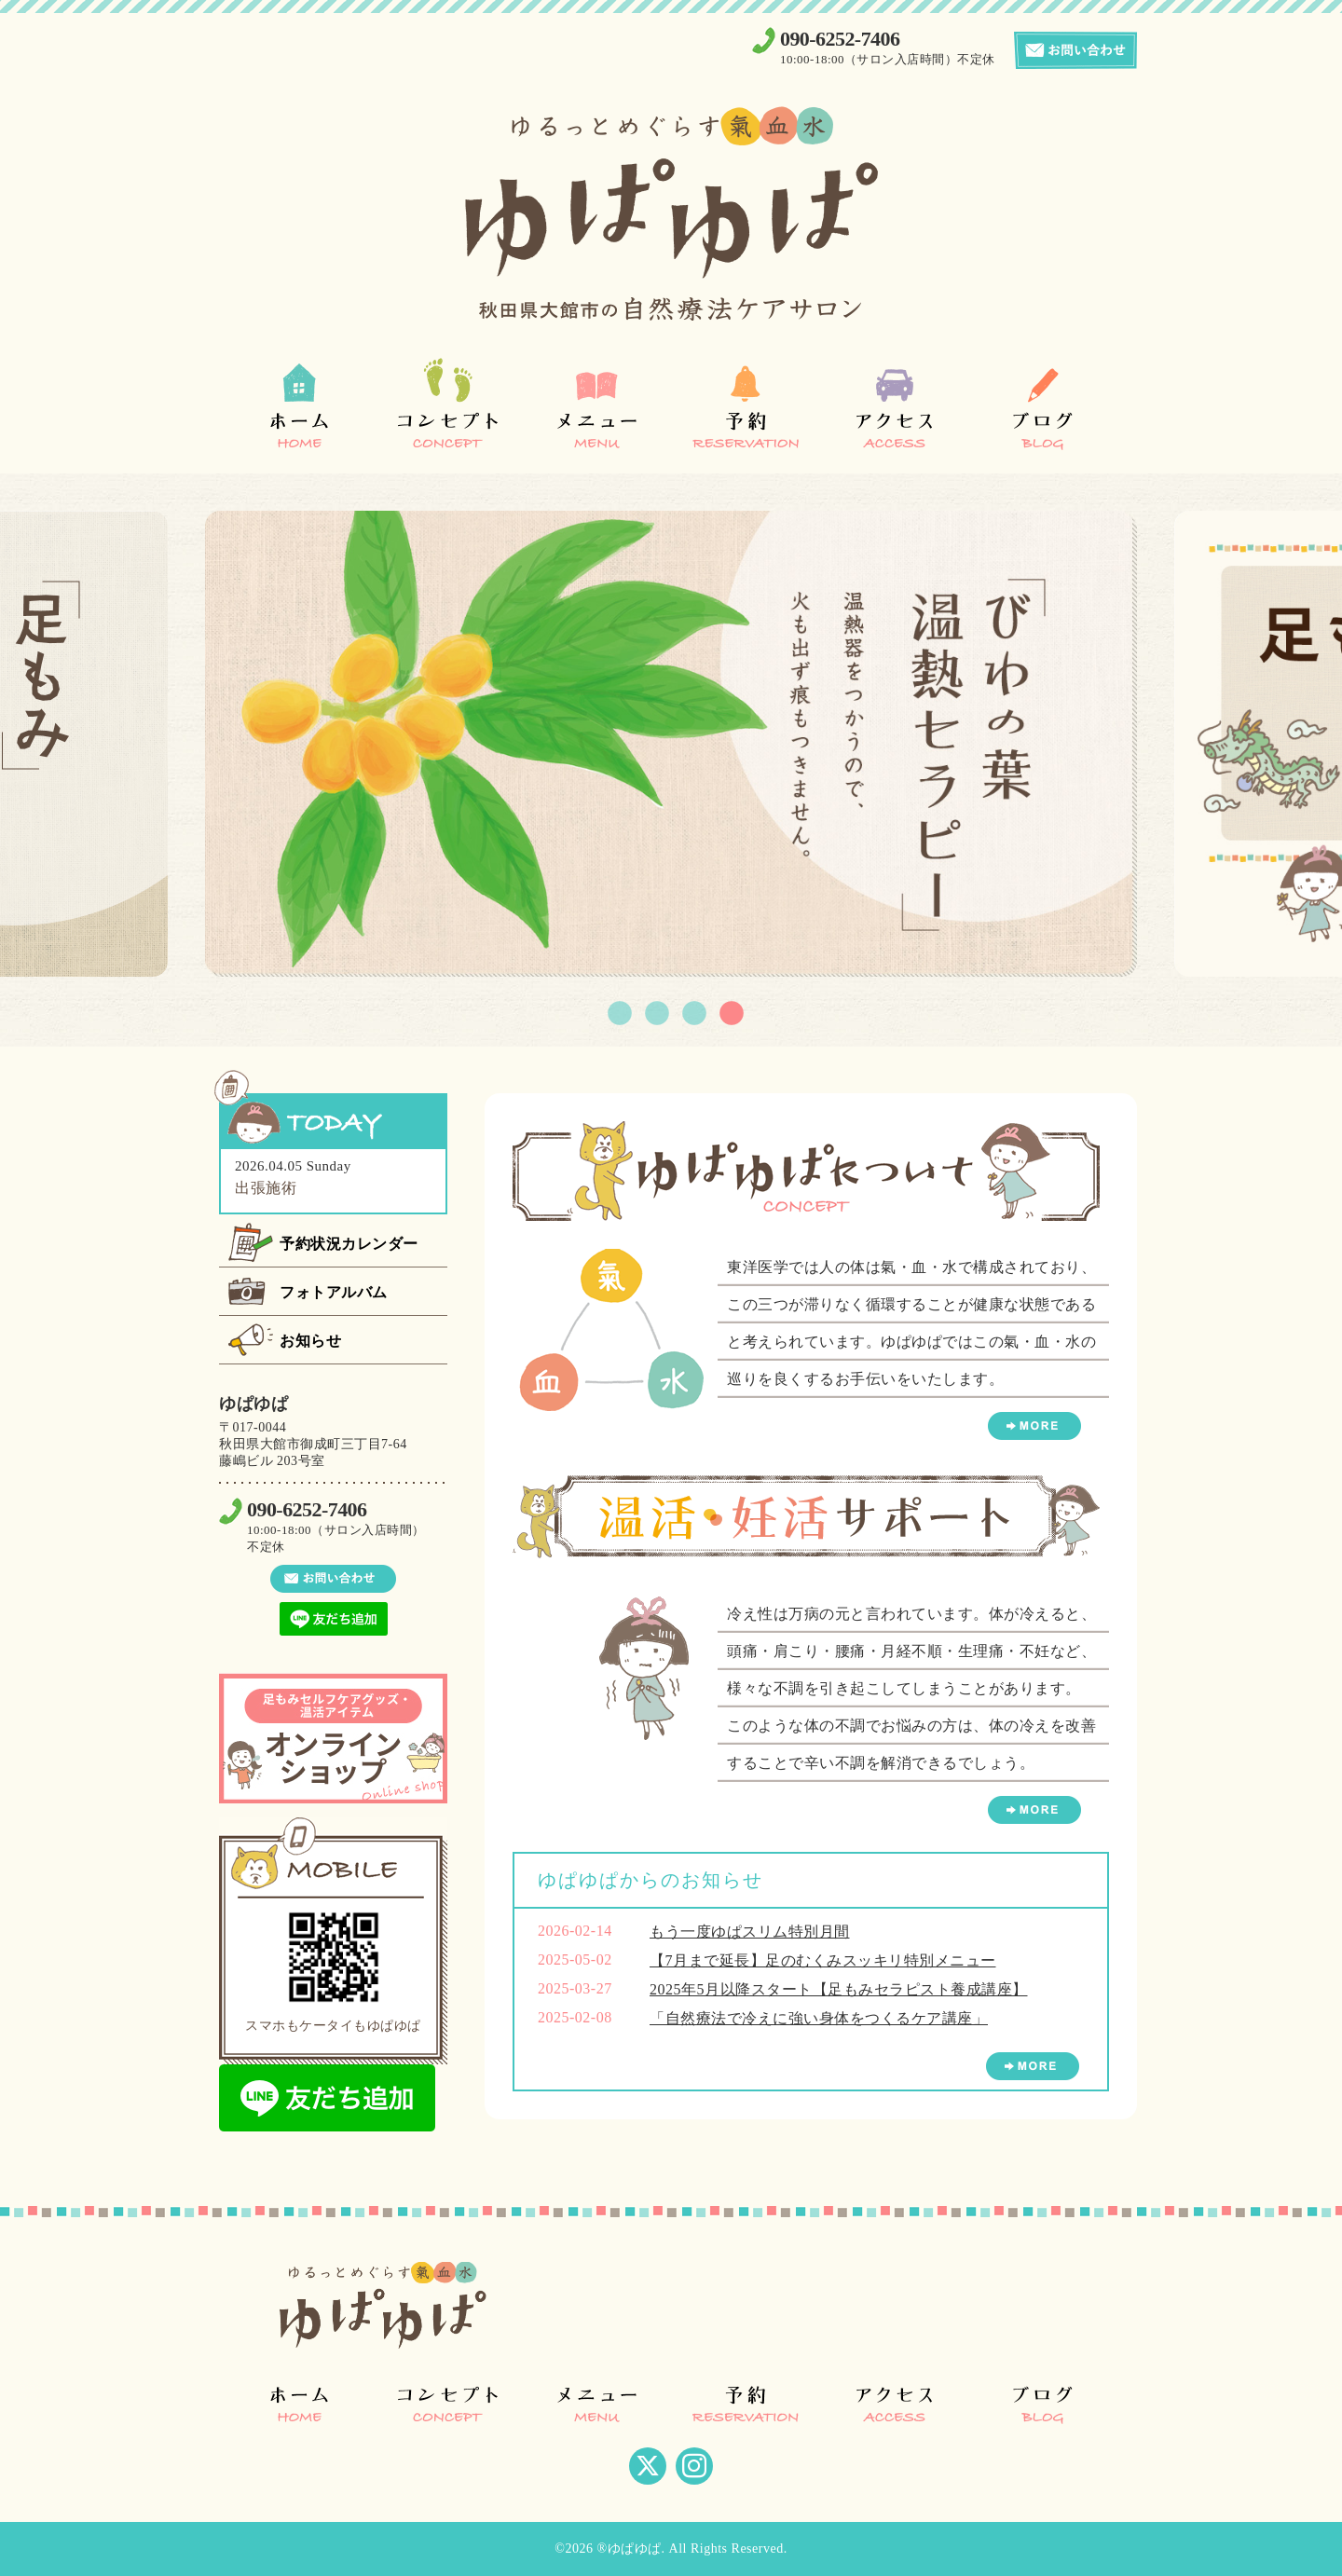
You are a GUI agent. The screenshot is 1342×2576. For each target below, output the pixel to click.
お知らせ (310, 1341)
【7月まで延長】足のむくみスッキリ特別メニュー (823, 1960)
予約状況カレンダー (349, 1244)
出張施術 (265, 1188)
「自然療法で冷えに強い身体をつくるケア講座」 (819, 2018)
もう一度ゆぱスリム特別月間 (750, 1931)
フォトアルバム (334, 1292)
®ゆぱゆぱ (628, 2548)
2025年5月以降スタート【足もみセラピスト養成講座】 (839, 1989)
